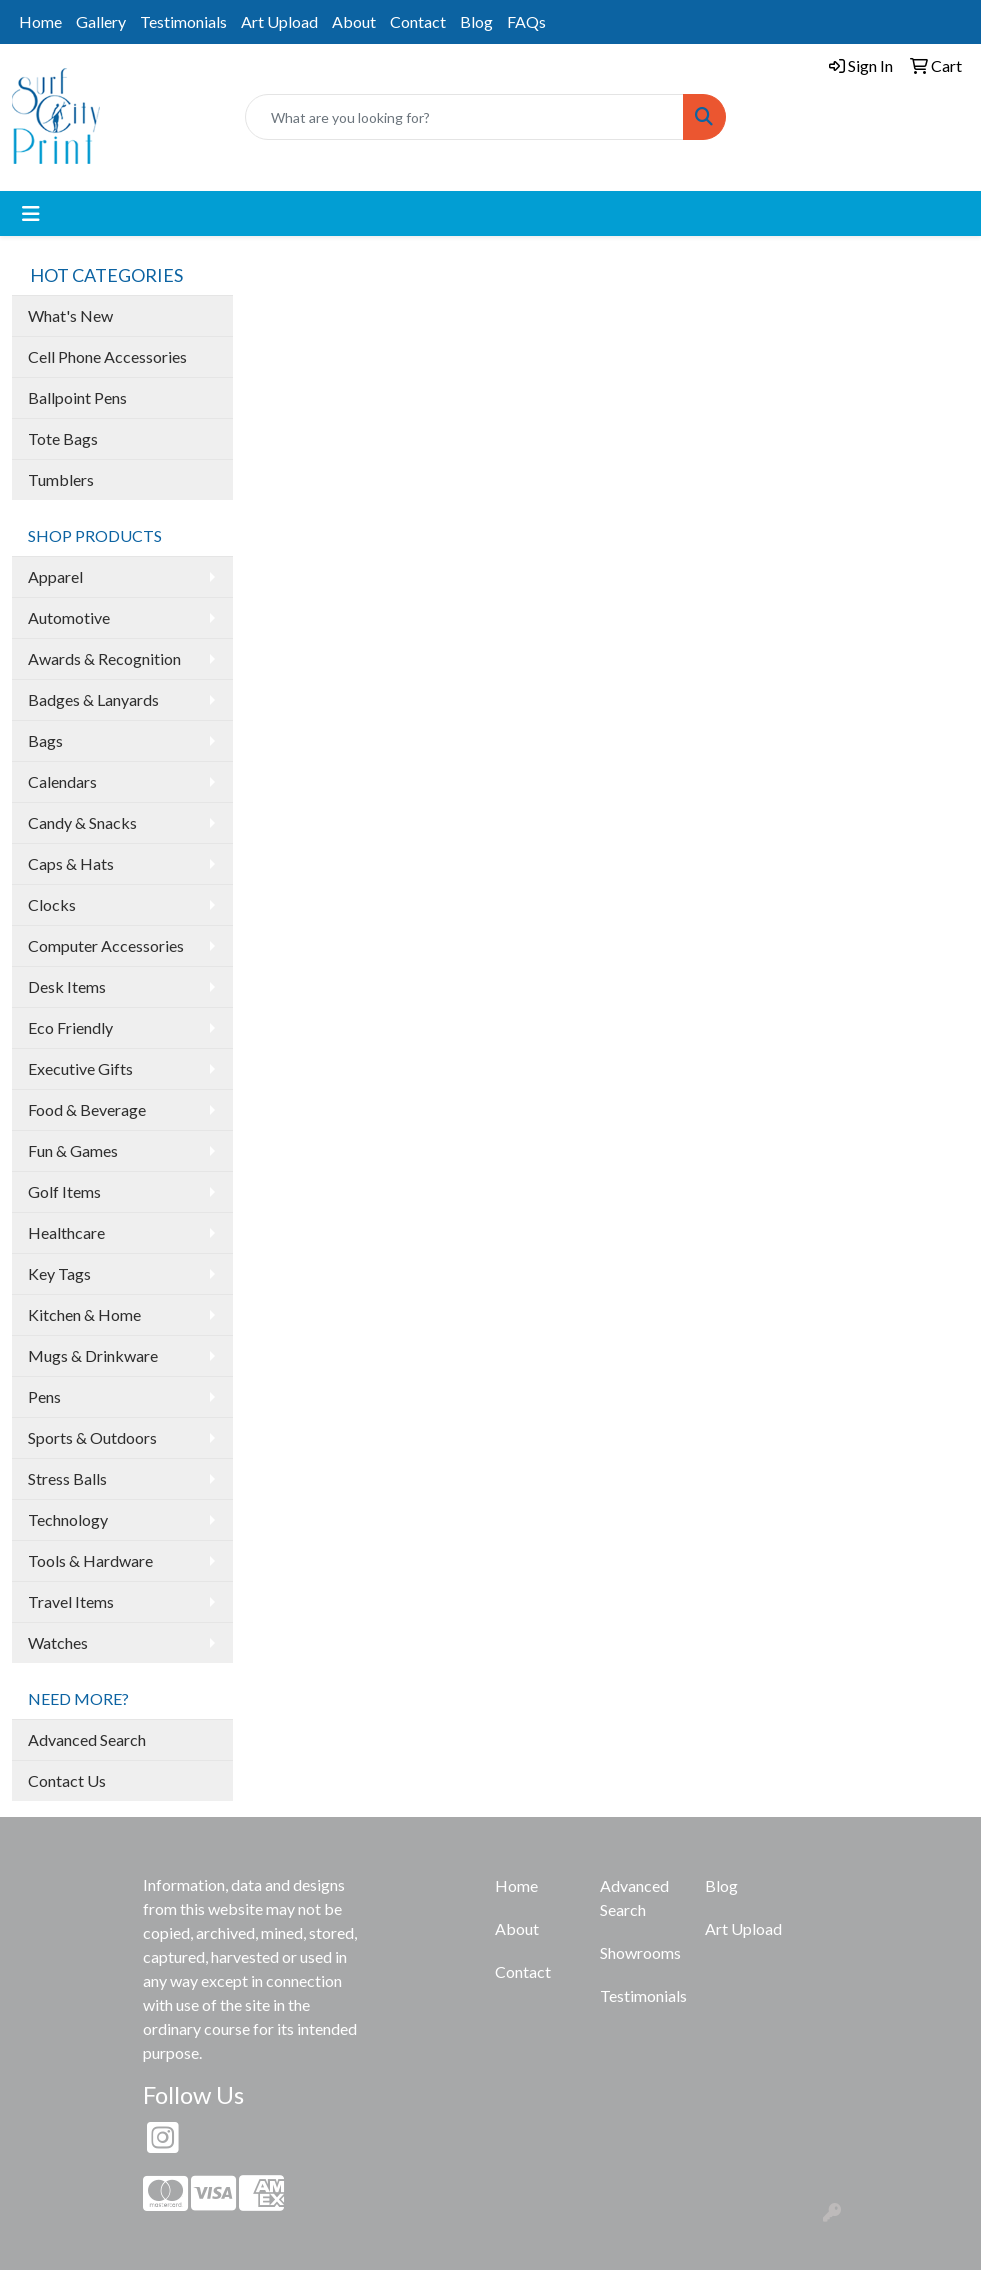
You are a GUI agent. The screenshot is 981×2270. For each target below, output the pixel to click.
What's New (70, 315)
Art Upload (279, 21)
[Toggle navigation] (31, 213)
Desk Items (67, 986)
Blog (476, 21)
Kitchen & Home (84, 1314)
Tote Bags (63, 438)
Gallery (101, 21)
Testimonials (183, 21)
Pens (44, 1396)
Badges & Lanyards (93, 699)
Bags (45, 740)
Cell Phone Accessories (107, 356)
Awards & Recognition (104, 658)
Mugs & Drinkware (93, 1355)
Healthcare (66, 1232)
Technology (68, 1519)
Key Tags (59, 1273)
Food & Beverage (87, 1109)
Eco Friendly (70, 1027)
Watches (58, 1642)
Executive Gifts (80, 1068)
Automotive (69, 617)
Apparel (55, 576)
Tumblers (61, 479)
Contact (418, 21)
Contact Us (67, 1780)
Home (40, 21)
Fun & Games (73, 1150)
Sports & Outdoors (92, 1437)
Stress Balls (67, 1478)
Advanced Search (87, 1739)
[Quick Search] (464, 117)
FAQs (526, 21)
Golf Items (64, 1191)
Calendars (62, 781)
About (354, 21)
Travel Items (71, 1601)
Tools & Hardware (90, 1560)
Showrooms (640, 1952)
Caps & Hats (71, 863)
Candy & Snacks (82, 822)
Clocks (52, 904)
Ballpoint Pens (77, 397)
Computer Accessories (106, 945)
